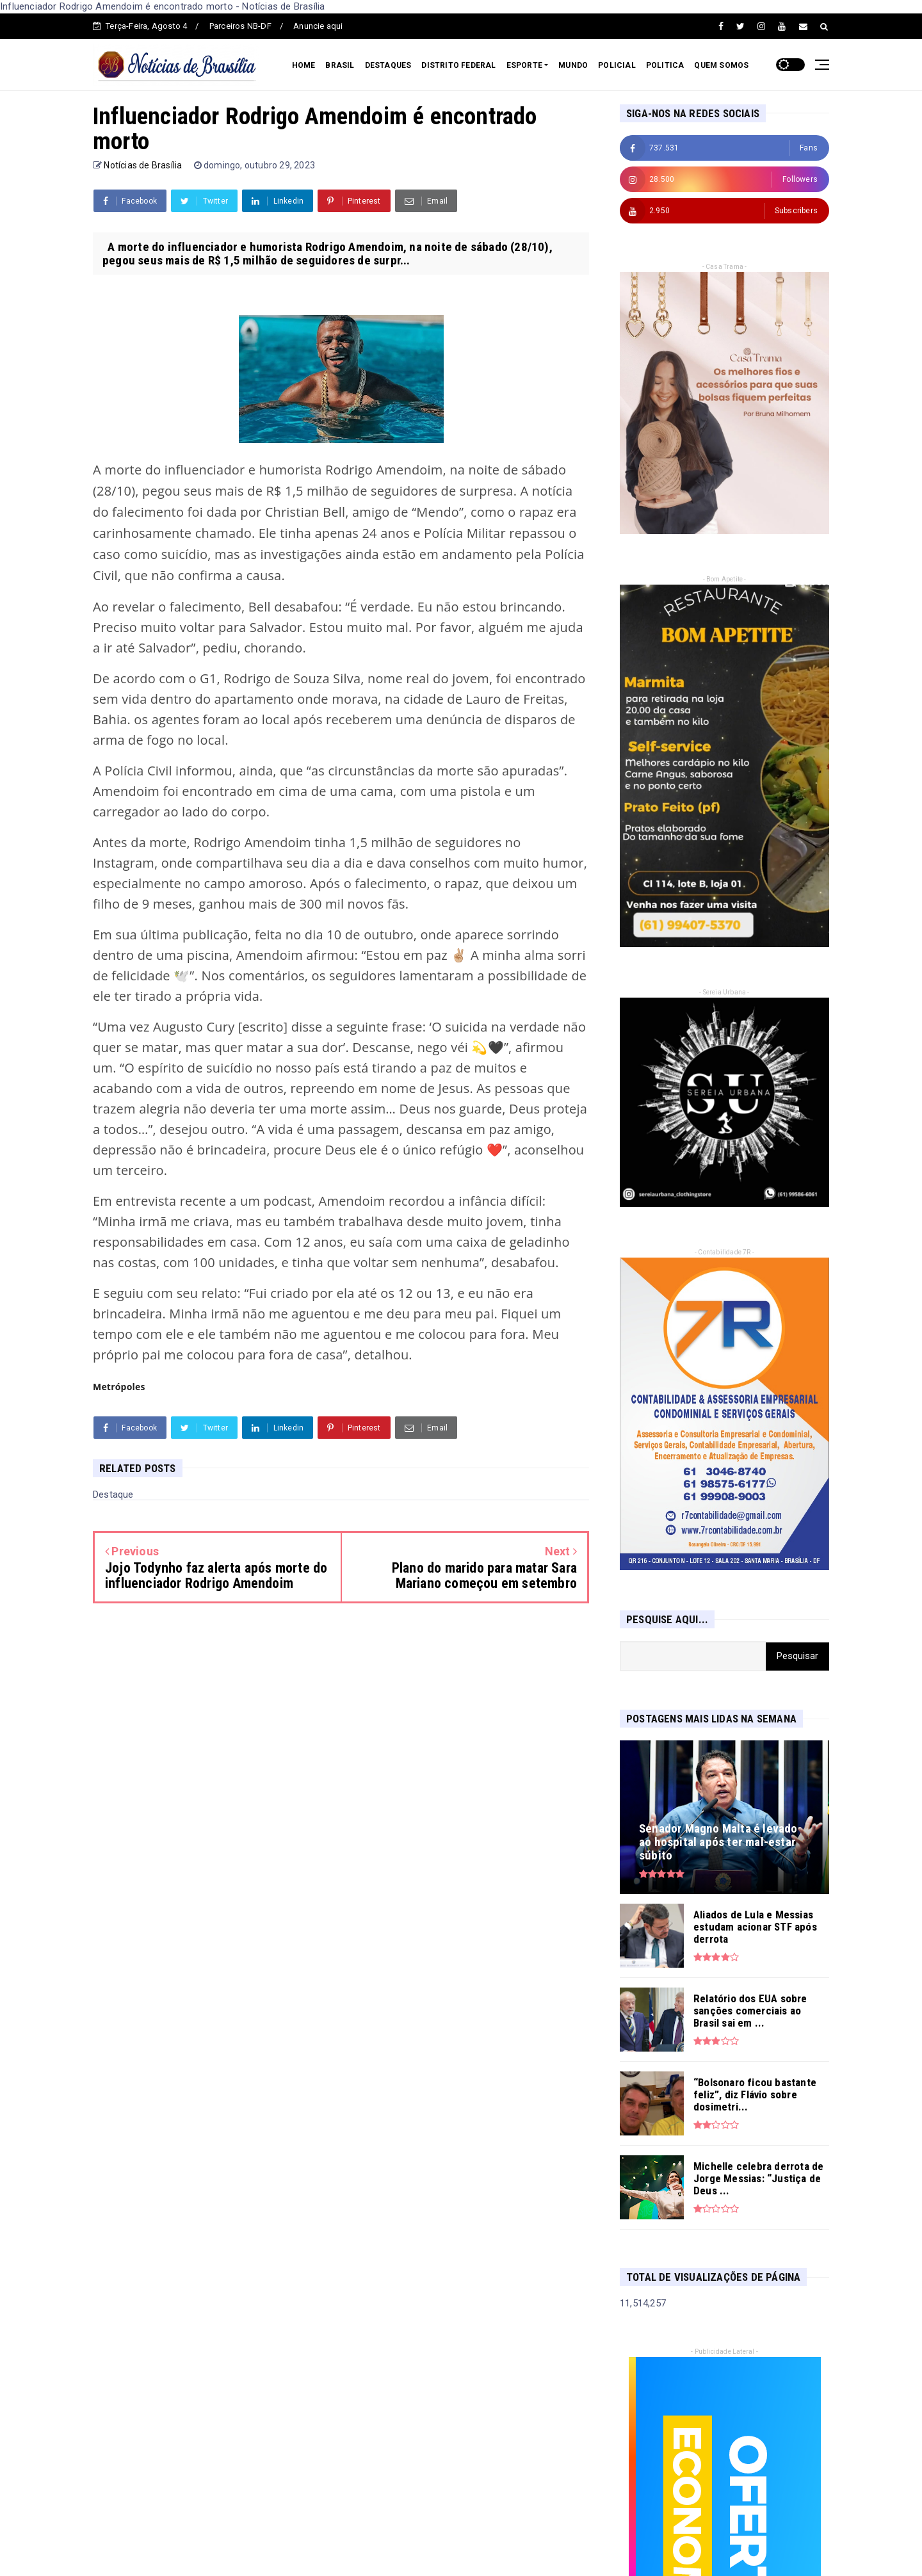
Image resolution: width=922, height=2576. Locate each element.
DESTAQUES (388, 65)
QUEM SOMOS (721, 65)
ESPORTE (524, 65)
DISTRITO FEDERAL (458, 65)
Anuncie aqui (318, 26)
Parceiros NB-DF (240, 26)
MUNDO (573, 65)
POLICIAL (617, 65)
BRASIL (339, 65)
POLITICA (665, 65)
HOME (304, 65)
